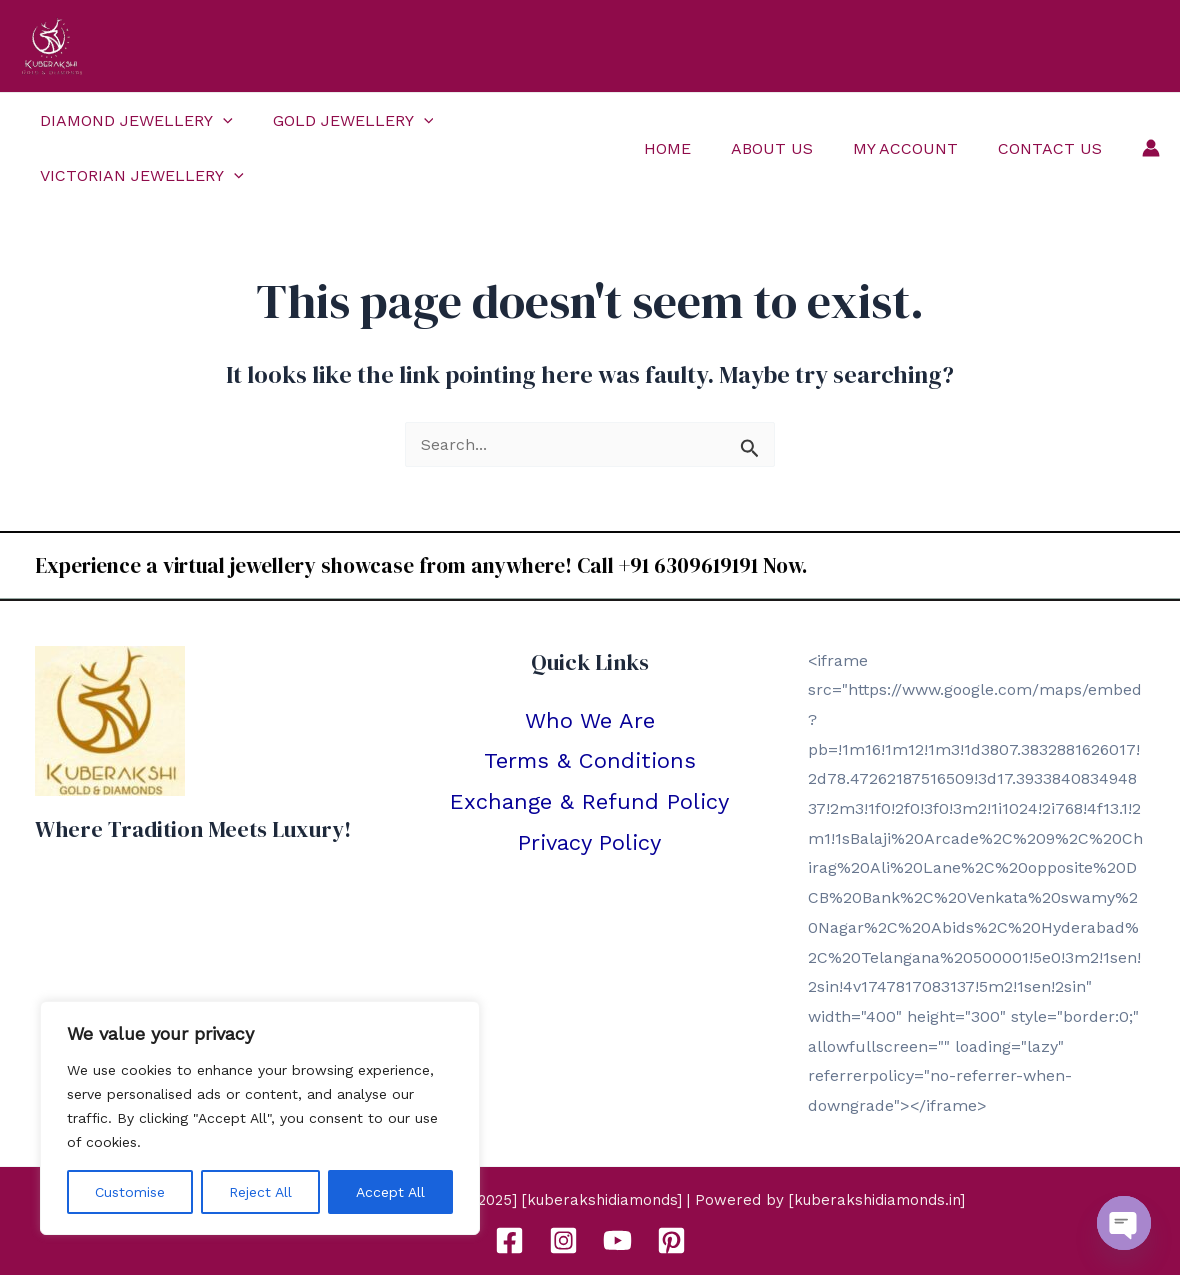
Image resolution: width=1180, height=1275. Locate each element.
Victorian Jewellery (138, 175)
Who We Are (590, 720)
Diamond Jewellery (132, 120)
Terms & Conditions (590, 760)
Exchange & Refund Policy (589, 801)
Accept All (390, 1192)
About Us (792, 148)
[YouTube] (617, 1240)
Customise (130, 1192)
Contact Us (1054, 148)
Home (695, 148)
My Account (917, 148)
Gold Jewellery (341, 120)
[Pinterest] (671, 1240)
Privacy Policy (589, 842)
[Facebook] (509, 1240)
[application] (219, 120)
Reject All (260, 1192)
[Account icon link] (1151, 148)
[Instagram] (563, 1240)
